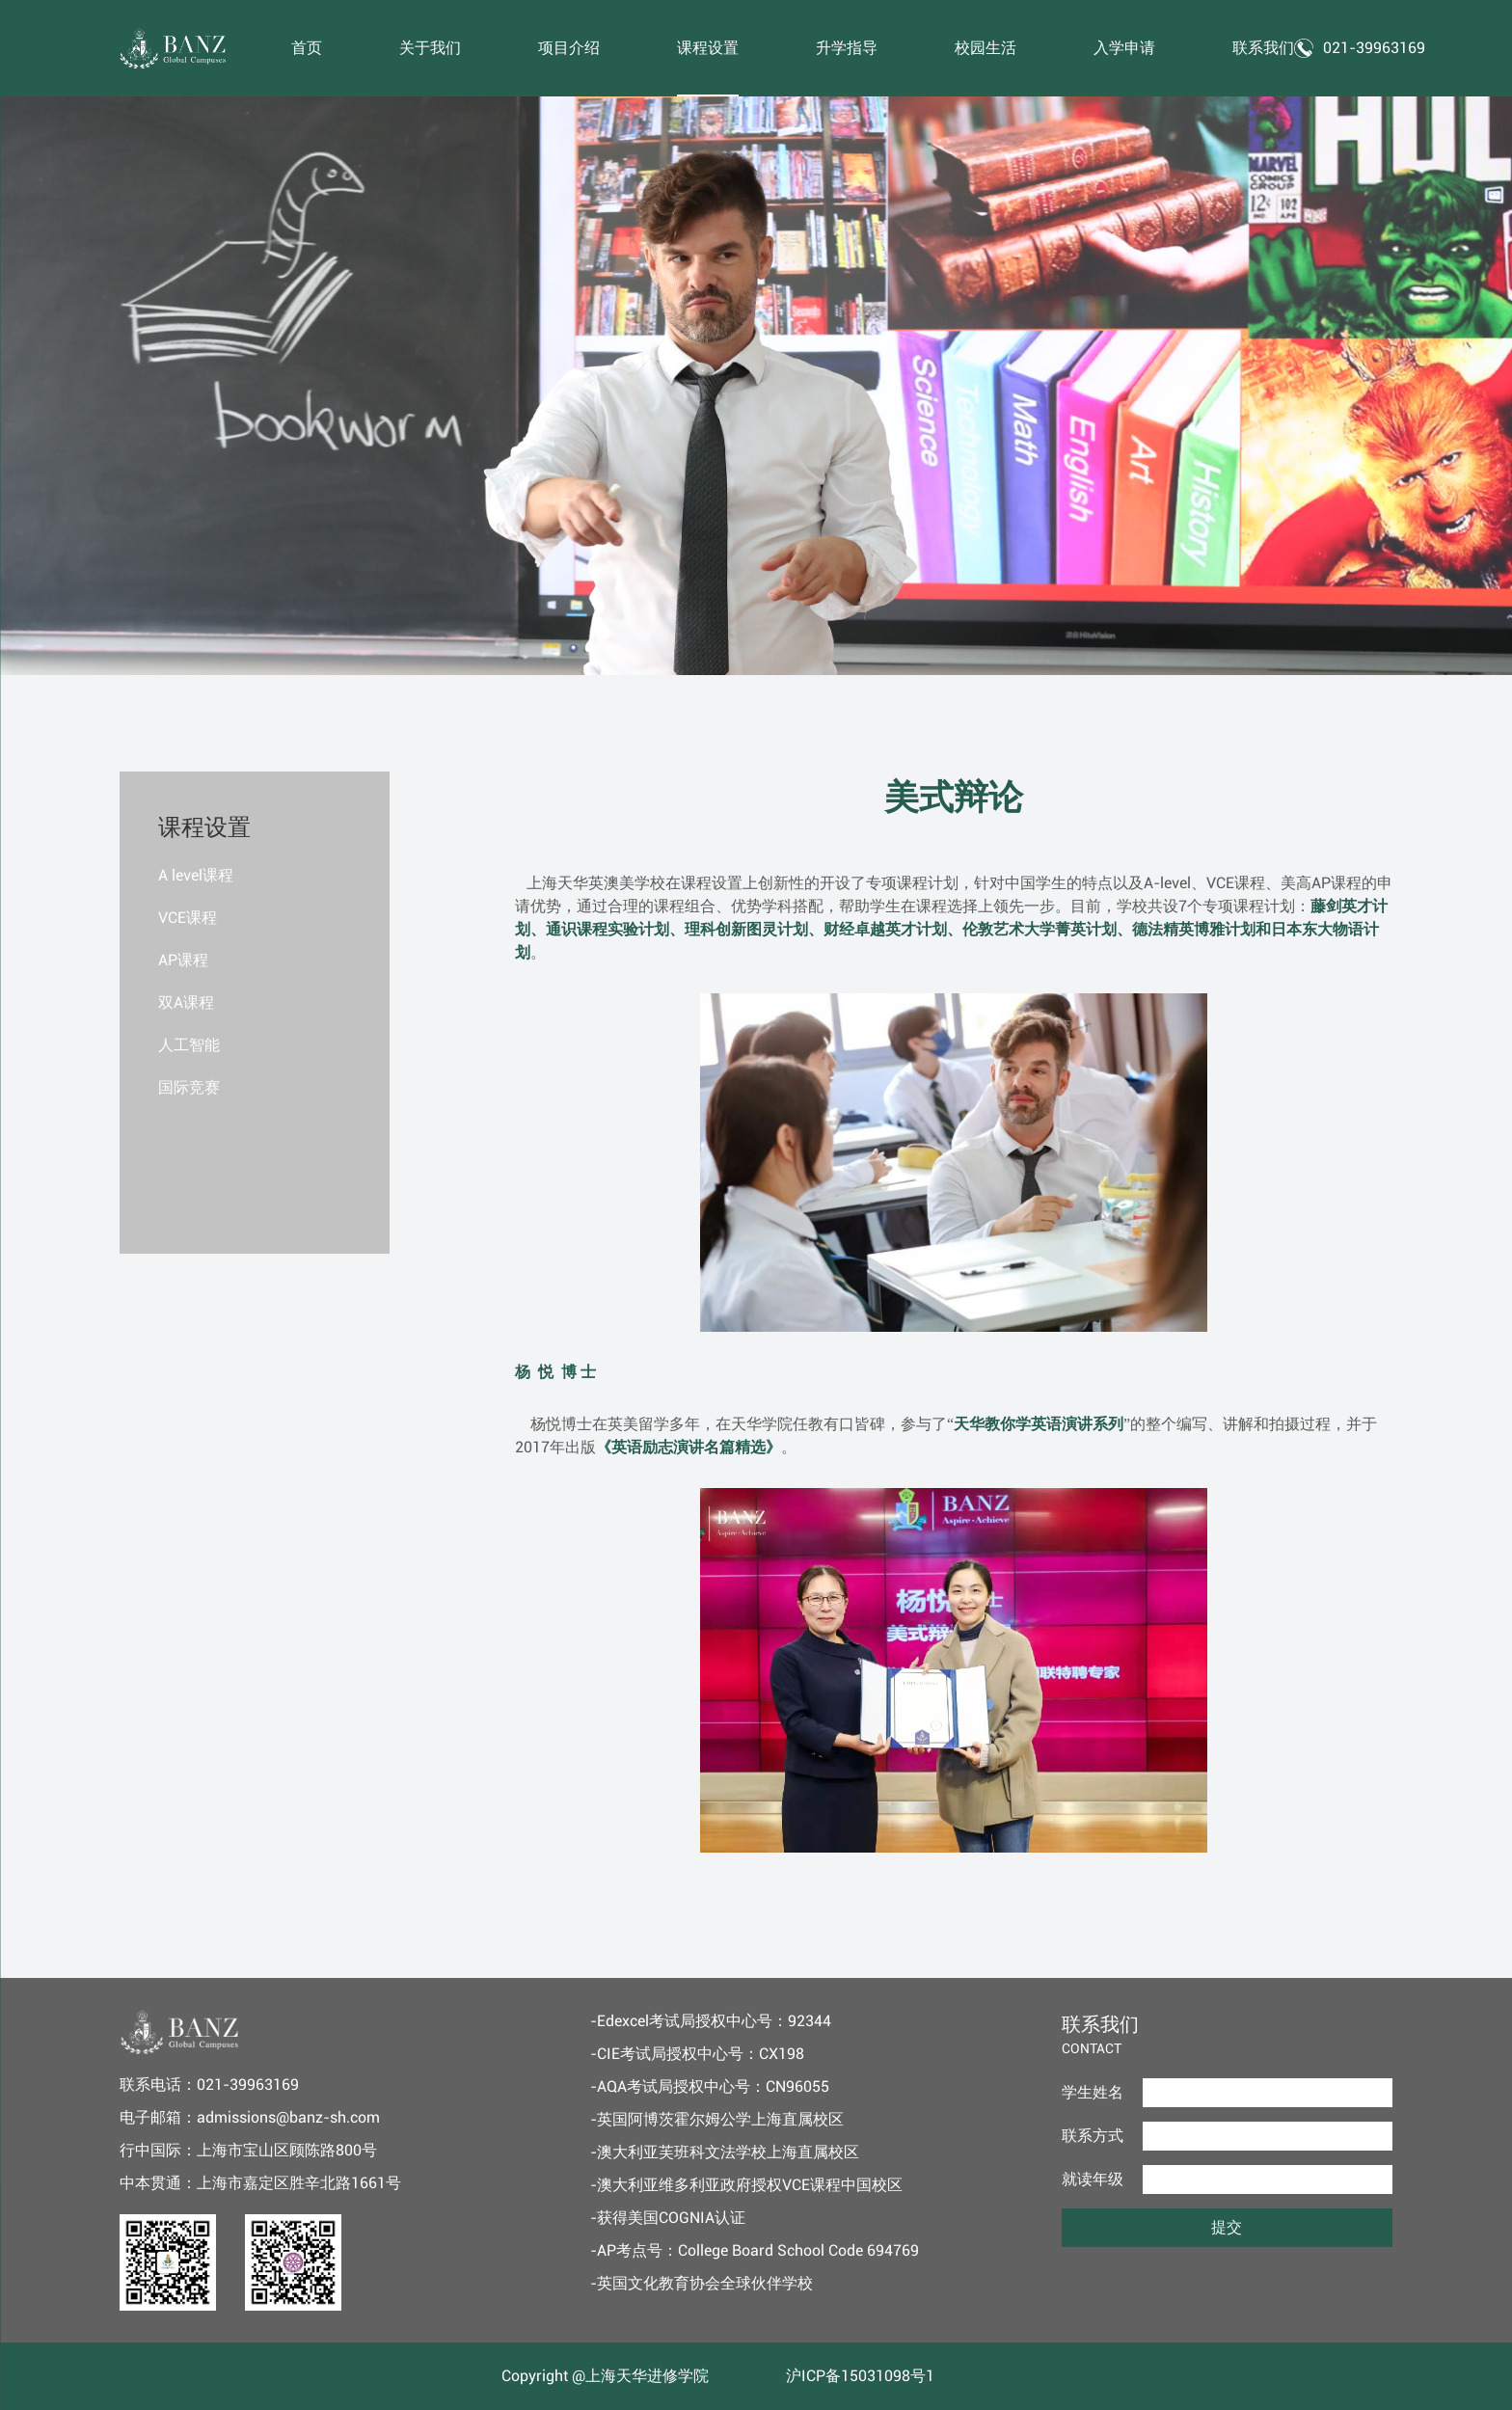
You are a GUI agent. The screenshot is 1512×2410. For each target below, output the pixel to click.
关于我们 (430, 48)
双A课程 (186, 1002)
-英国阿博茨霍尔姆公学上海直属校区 (717, 2119)
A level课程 (195, 875)
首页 (306, 48)
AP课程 (183, 960)
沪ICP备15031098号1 (860, 2376)
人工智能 (189, 1045)
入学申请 (1124, 48)
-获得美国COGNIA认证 (667, 2217)
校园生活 (985, 48)
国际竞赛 (189, 1087)
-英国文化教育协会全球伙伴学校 (701, 2283)
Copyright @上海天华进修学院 (605, 2376)
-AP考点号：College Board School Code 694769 (754, 2250)
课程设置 (708, 48)
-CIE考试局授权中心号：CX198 (697, 2053)
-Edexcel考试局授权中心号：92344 (710, 2021)
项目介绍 (569, 48)
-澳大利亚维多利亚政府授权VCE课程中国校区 (746, 2185)
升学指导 (847, 48)
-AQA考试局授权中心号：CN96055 (709, 2086)
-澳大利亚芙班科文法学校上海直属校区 (724, 2152)
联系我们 (1263, 48)
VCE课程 (187, 917)
